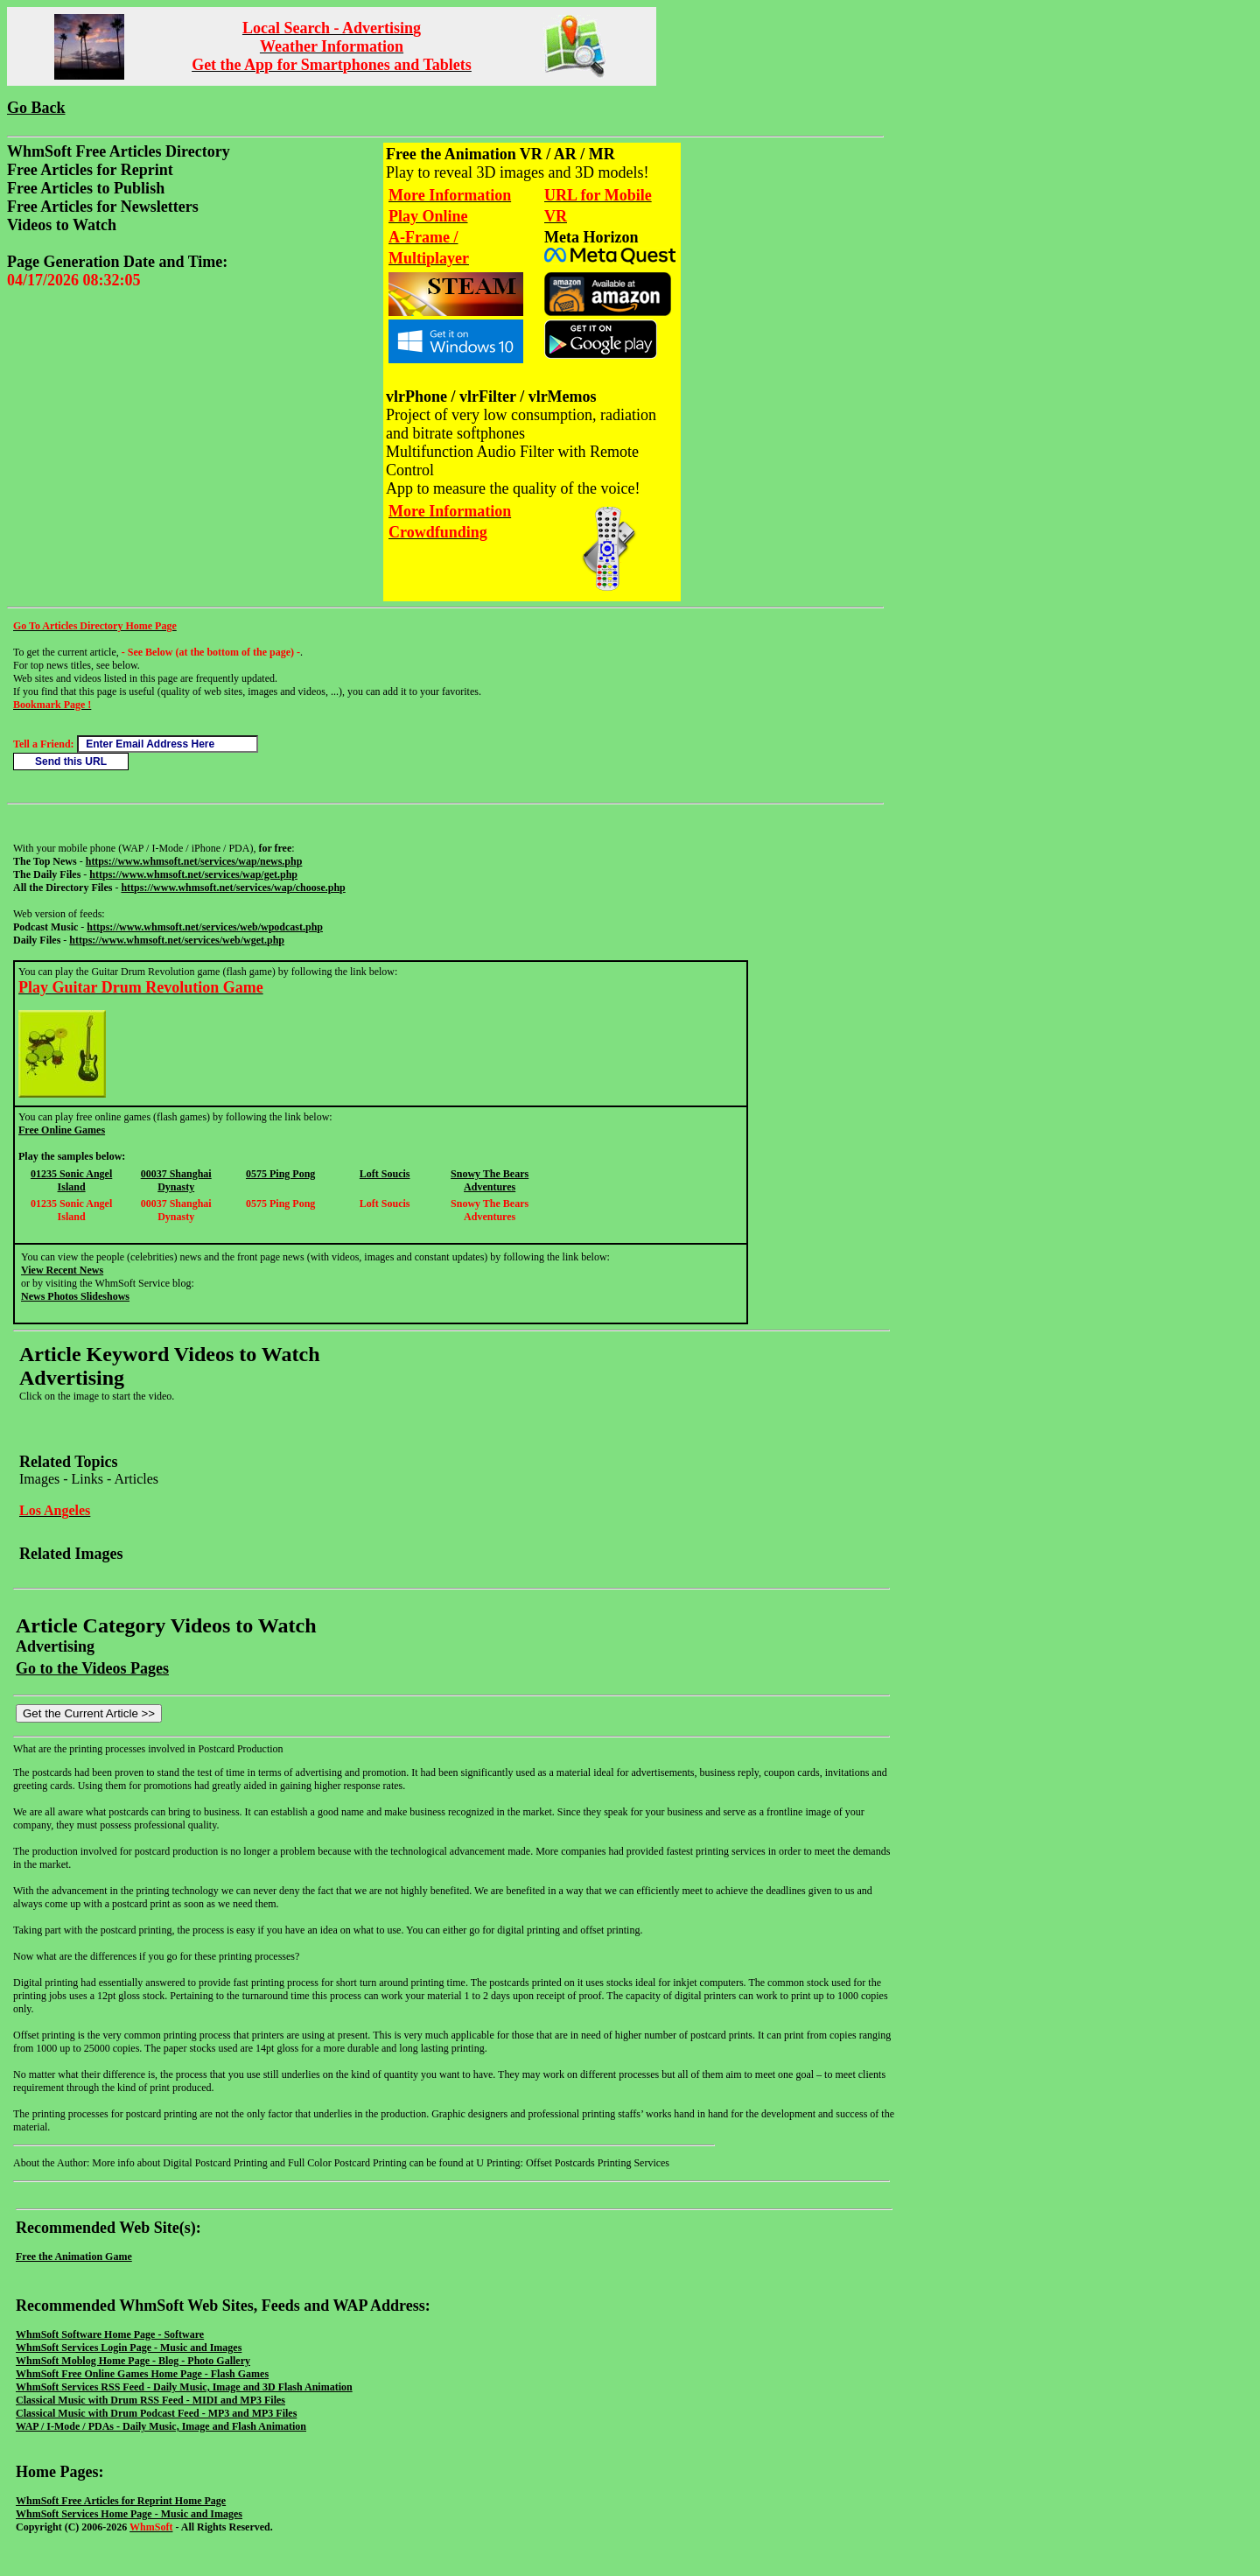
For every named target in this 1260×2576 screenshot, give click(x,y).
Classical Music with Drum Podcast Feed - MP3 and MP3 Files (156, 2413)
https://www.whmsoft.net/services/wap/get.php (193, 874)
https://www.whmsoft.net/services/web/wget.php (176, 940)
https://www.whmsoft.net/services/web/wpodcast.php (205, 927)
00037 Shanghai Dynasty (176, 1180)
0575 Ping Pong (280, 1174)
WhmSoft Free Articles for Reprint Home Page (121, 2501)
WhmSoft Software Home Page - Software (110, 2334)
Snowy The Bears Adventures (489, 1180)
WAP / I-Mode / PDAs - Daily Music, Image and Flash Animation (161, 2426)
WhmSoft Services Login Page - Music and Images (129, 2347)
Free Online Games (61, 1130)
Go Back (36, 107)
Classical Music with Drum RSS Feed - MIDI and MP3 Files (150, 2400)
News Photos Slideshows (75, 1296)
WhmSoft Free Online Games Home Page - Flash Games (142, 2374)
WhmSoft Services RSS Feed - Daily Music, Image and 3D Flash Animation (184, 2387)
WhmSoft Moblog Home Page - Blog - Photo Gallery (133, 2361)
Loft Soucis (385, 1174)
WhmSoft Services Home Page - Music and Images (129, 2514)
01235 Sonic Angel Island (71, 1180)
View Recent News (62, 1270)
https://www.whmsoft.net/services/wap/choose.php (233, 887)
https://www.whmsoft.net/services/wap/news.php (194, 861)
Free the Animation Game (74, 2256)
